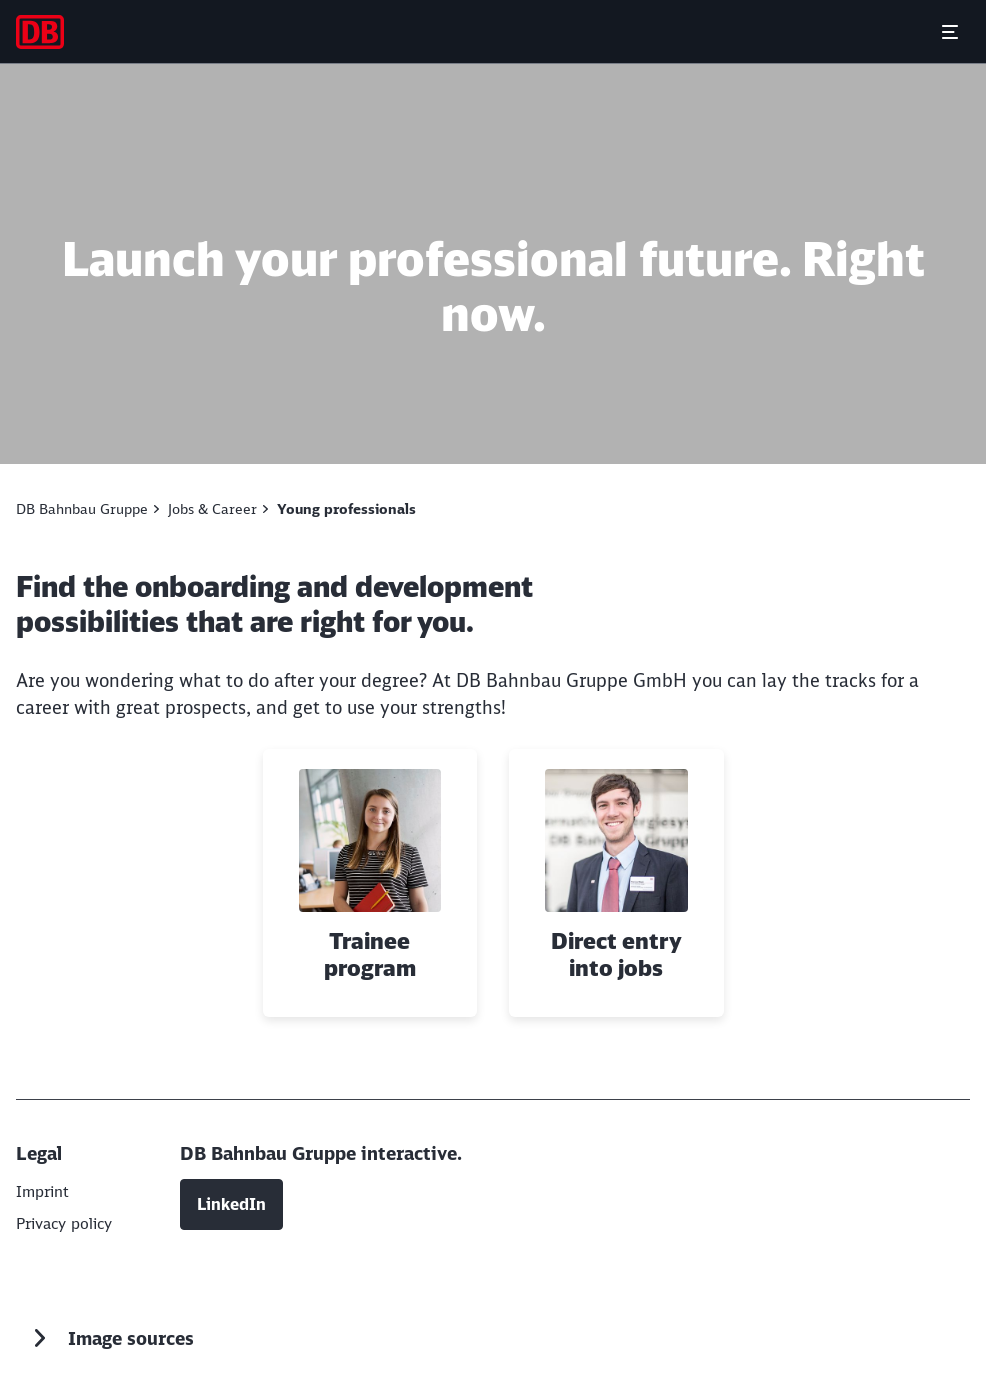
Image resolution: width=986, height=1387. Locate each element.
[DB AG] (44, 1191)
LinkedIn (231, 1201)
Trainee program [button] (370, 955)
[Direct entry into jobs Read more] (616, 883)
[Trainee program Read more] (370, 883)
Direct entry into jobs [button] (616, 955)
